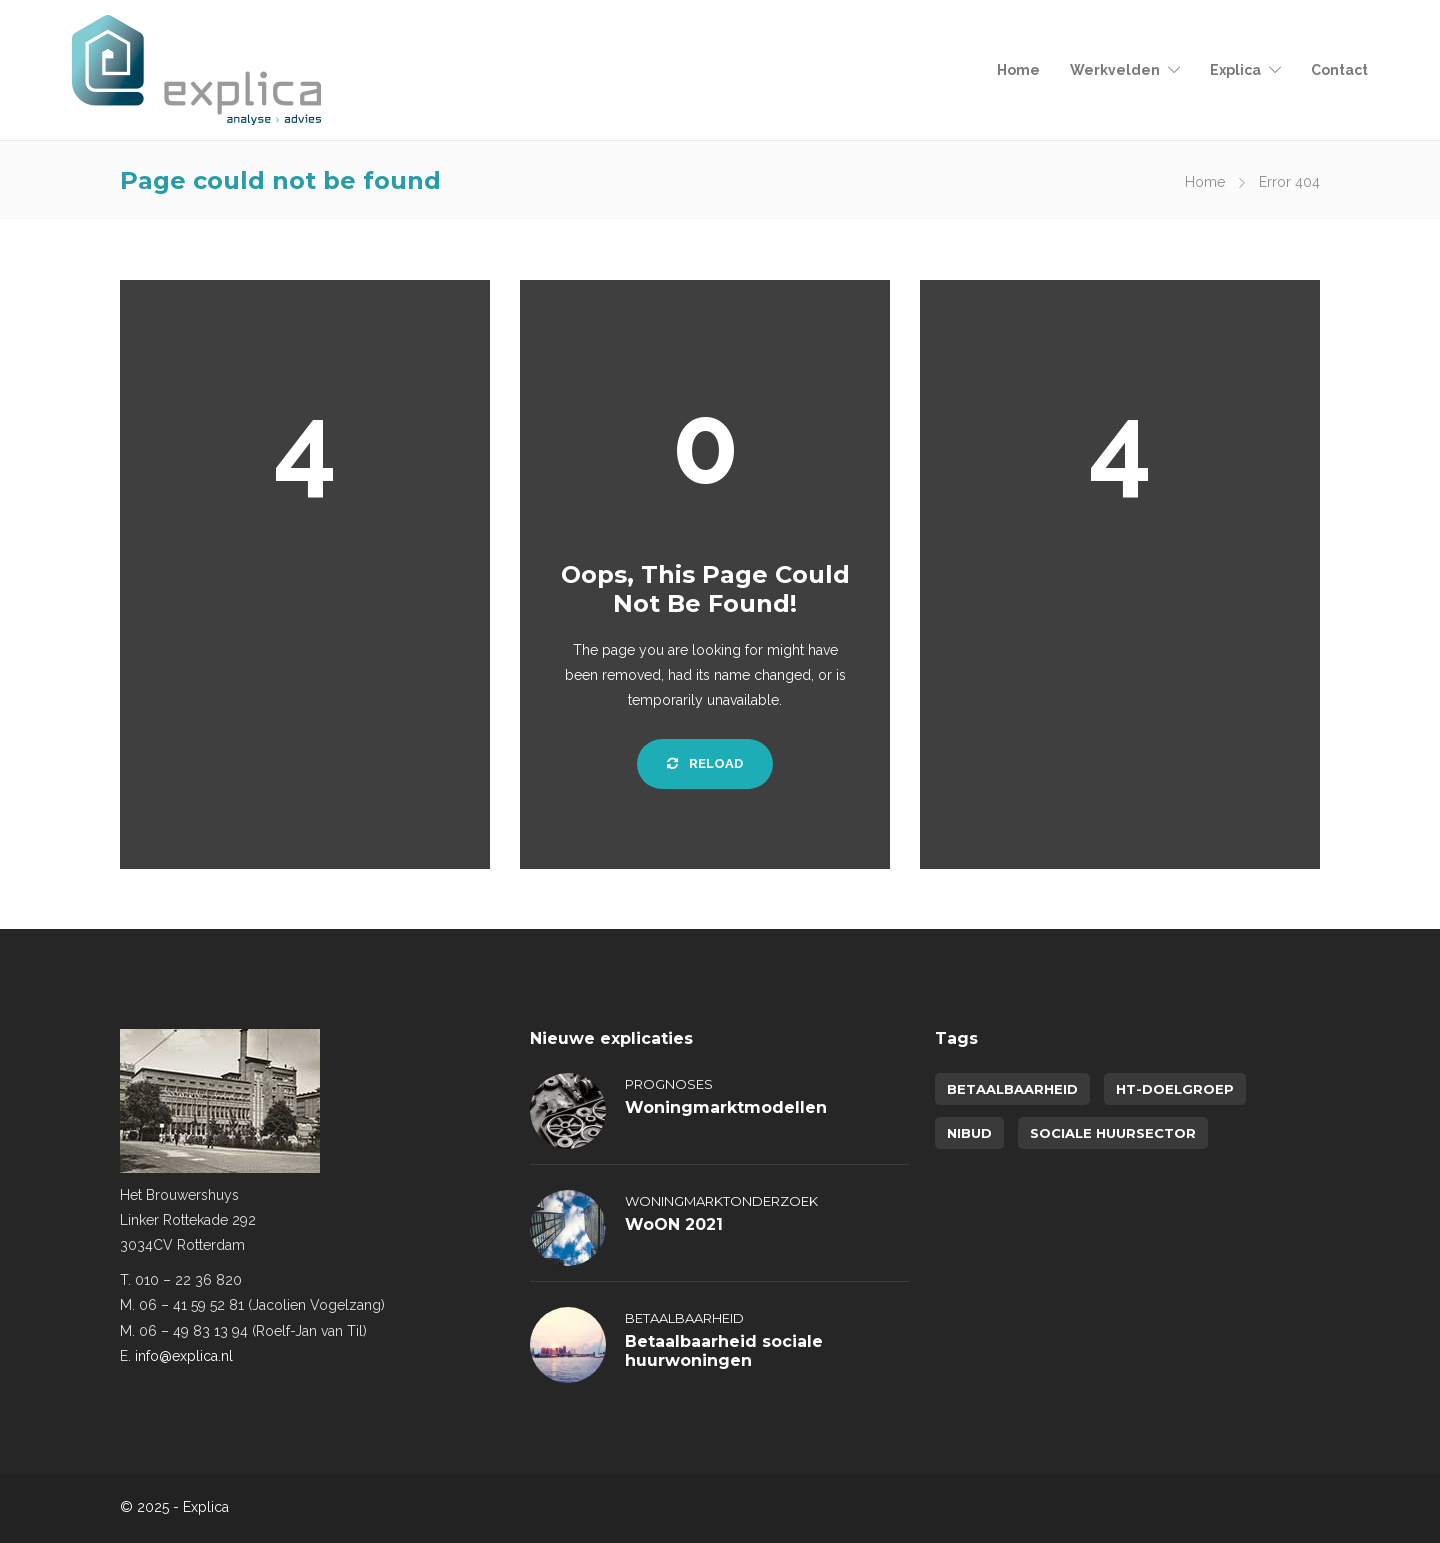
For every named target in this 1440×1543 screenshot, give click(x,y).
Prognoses (669, 1084)
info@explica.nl (184, 1356)
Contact (1339, 70)
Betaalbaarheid (684, 1318)
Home (1018, 70)
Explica (1235, 70)
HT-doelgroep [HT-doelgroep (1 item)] (1175, 1089)
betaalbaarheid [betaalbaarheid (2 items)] (1012, 1089)
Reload (705, 763)
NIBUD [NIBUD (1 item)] (969, 1133)
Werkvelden (1115, 70)
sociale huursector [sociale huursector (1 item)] (1113, 1133)
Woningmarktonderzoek (721, 1201)
